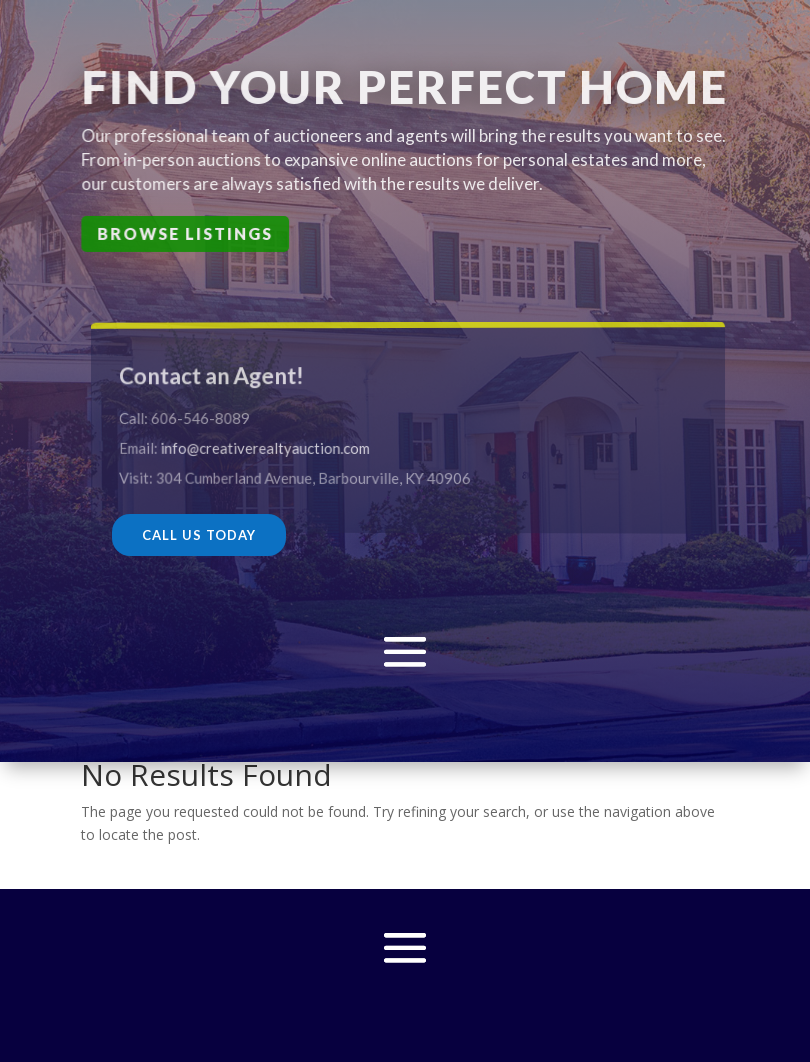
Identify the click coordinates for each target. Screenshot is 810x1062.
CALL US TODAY (199, 535)
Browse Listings (187, 233)
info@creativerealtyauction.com (280, 448)
